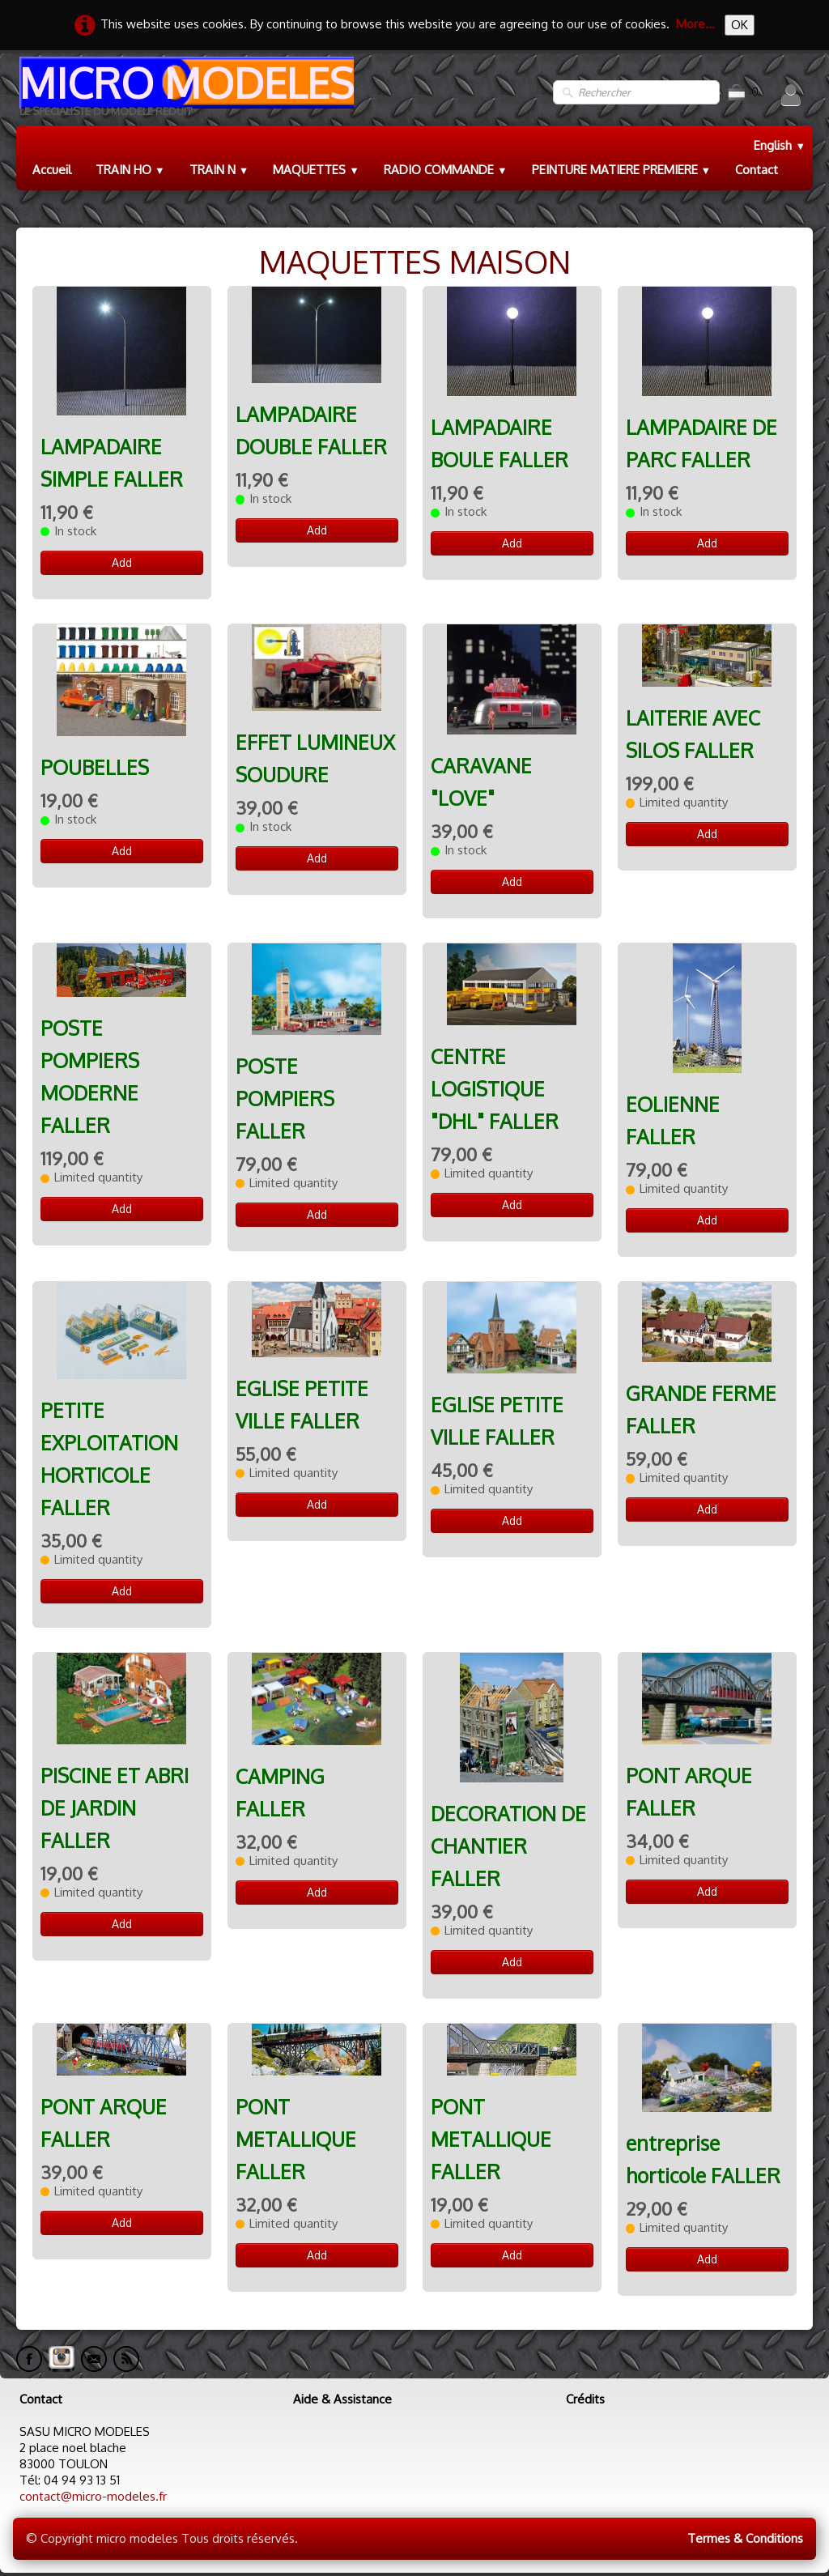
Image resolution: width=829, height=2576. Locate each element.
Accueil (51, 169)
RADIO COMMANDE (446, 169)
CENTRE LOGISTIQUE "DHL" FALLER (495, 1089)
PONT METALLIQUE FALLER (296, 2139)
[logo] (185, 92)
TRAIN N (219, 169)
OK (739, 24)
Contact (756, 169)
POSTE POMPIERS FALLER (285, 1098)
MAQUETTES (316, 169)
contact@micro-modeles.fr (93, 2496)
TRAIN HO (130, 169)
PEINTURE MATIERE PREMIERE (622, 169)
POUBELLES (94, 767)
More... (695, 24)
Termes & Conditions (745, 2538)
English (780, 145)
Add (122, 562)
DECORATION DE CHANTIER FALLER (508, 1846)
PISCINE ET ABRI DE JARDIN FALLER (114, 1808)
